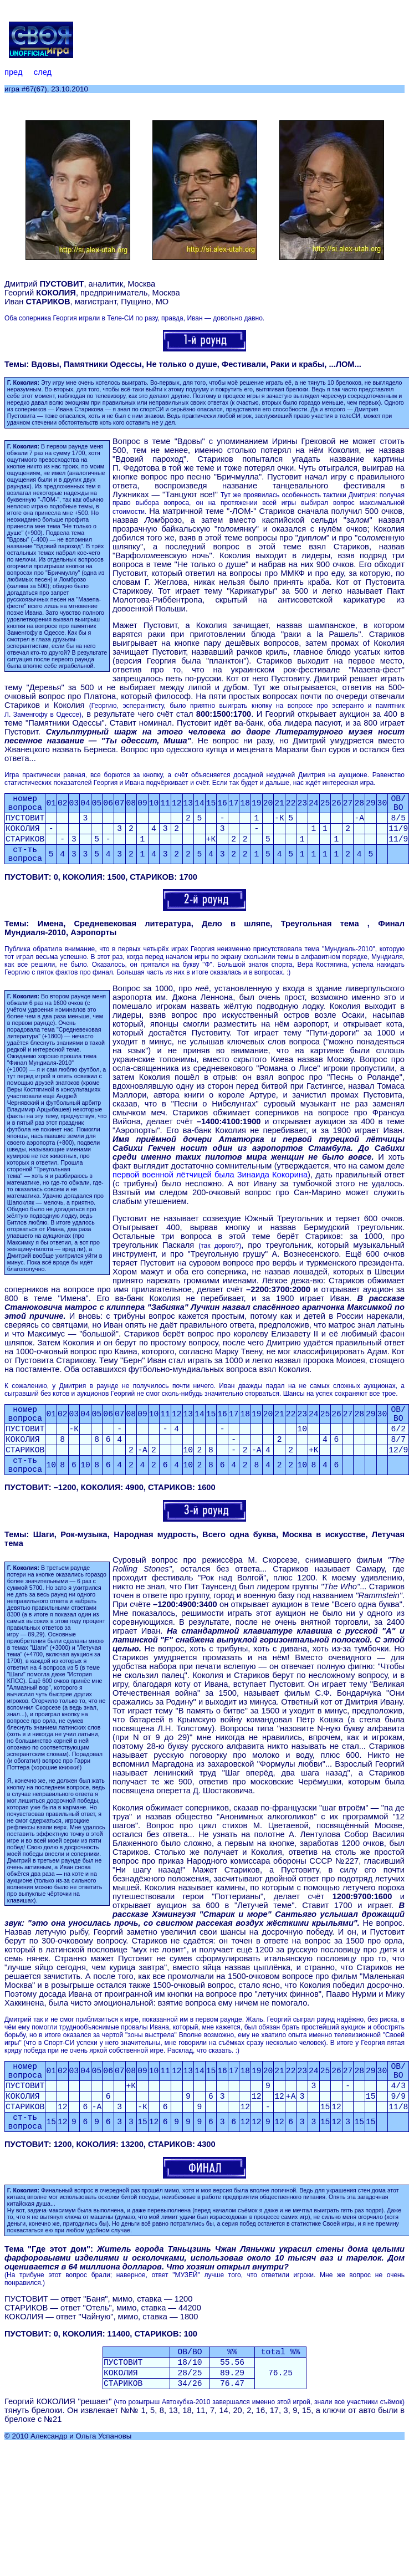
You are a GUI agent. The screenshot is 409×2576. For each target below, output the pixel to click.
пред (13, 72)
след (43, 72)
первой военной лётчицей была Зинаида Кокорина (210, 1174)
